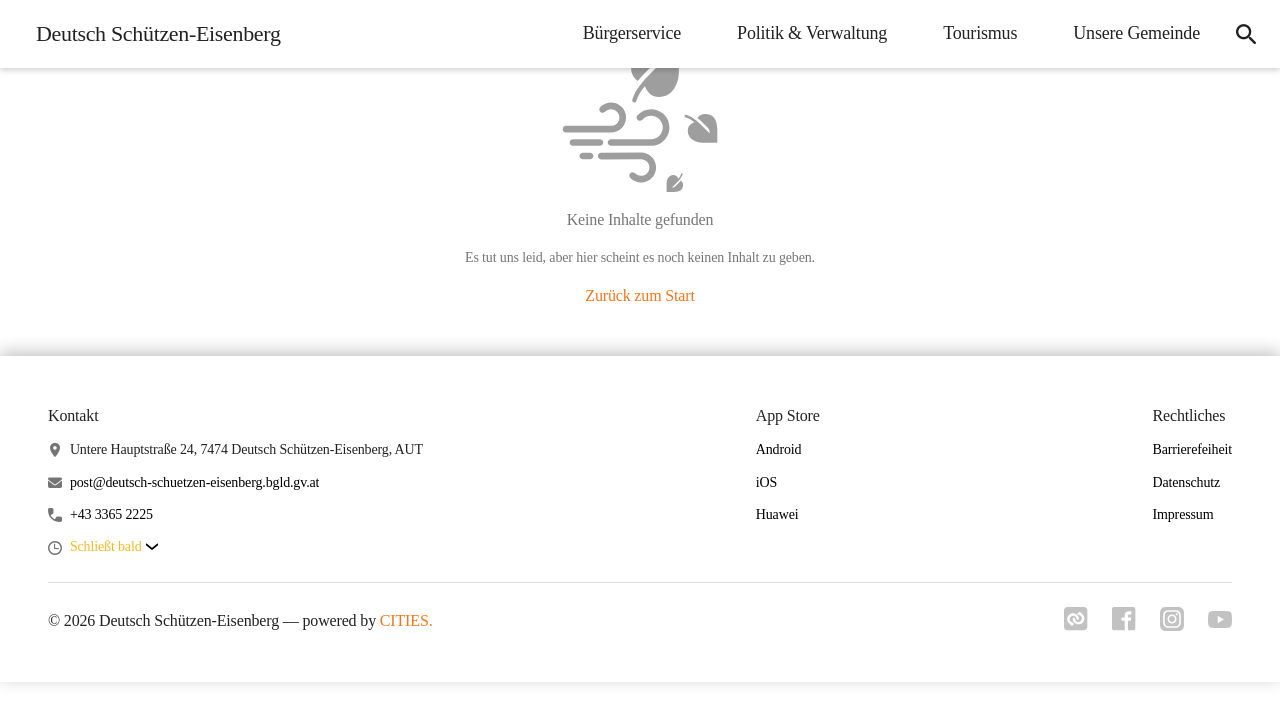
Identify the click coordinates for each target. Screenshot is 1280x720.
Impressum (1182, 514)
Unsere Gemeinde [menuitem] (1136, 33)
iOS (766, 482)
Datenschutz (1186, 482)
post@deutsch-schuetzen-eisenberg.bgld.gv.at (194, 482)
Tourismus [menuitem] (980, 33)
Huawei (777, 514)
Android (779, 449)
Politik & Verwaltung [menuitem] (812, 33)
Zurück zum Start (639, 295)
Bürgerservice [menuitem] (632, 33)
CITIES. (406, 620)
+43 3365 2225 (111, 514)
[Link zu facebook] (1124, 625)
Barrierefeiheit (1192, 449)
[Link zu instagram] (1172, 625)
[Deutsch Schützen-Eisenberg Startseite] (152, 34)
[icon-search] (1246, 34)
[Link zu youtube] (1220, 622)
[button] (114, 547)
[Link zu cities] (1076, 625)
